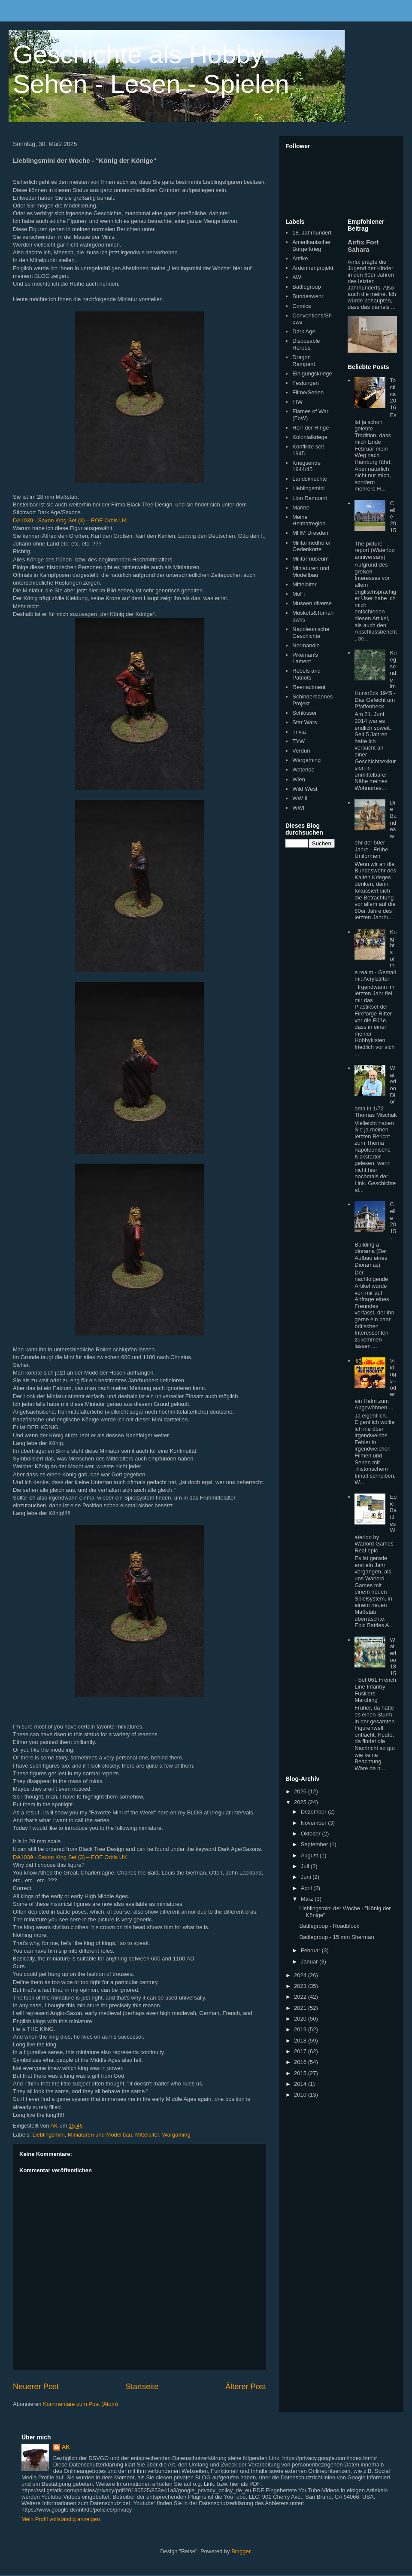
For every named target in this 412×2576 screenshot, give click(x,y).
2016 (301, 2062)
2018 (301, 2040)
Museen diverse (312, 603)
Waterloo (303, 769)
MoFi (298, 594)
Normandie (306, 645)
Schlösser (304, 713)
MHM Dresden (310, 533)
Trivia (299, 732)
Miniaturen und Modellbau (100, 2134)
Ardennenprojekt (312, 268)
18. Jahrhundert (311, 232)
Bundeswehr (307, 296)
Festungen (305, 383)
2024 (301, 1975)
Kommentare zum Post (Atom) (80, 2404)
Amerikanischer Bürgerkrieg (311, 245)
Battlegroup (306, 287)
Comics (301, 306)
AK (66, 2447)
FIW (297, 402)
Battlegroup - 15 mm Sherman (336, 1937)
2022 (301, 1997)
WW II (299, 798)
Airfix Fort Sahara (363, 245)
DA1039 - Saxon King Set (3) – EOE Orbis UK (70, 520)
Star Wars (304, 722)
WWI (298, 808)
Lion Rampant (309, 498)
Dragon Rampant (303, 360)
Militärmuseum (310, 558)
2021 (301, 2008)
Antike (300, 258)
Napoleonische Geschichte (310, 632)
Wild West (304, 789)
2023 (301, 1986)
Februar (311, 1950)
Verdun (301, 750)
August (310, 1855)
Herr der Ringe (310, 427)
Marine (300, 507)
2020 (301, 2018)
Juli (306, 1866)
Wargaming (176, 2134)
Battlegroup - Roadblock (329, 1926)
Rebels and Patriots (306, 674)
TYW (298, 741)
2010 (301, 2094)
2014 (301, 2084)
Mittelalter (147, 2134)
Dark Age (303, 331)
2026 (301, 1791)
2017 (301, 2051)
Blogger (240, 2551)
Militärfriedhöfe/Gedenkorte (311, 546)
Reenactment (308, 687)
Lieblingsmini (49, 2134)
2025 (301, 1802)
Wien (298, 779)
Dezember (314, 1811)
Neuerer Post (36, 2386)
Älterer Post (245, 2386)
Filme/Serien (308, 392)
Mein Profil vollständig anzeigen (60, 2519)
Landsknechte (309, 479)
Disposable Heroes (306, 344)
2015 (301, 2073)
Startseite (142, 2386)
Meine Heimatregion (308, 520)
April (307, 1888)
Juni (306, 1877)
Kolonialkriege (309, 437)
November (314, 1823)
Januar (310, 1961)
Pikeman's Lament (305, 658)
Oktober (311, 1833)
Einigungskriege (312, 373)
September (315, 1844)
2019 (301, 2029)
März (308, 1899)
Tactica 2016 (393, 393)
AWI (297, 277)
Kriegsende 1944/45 (306, 466)
